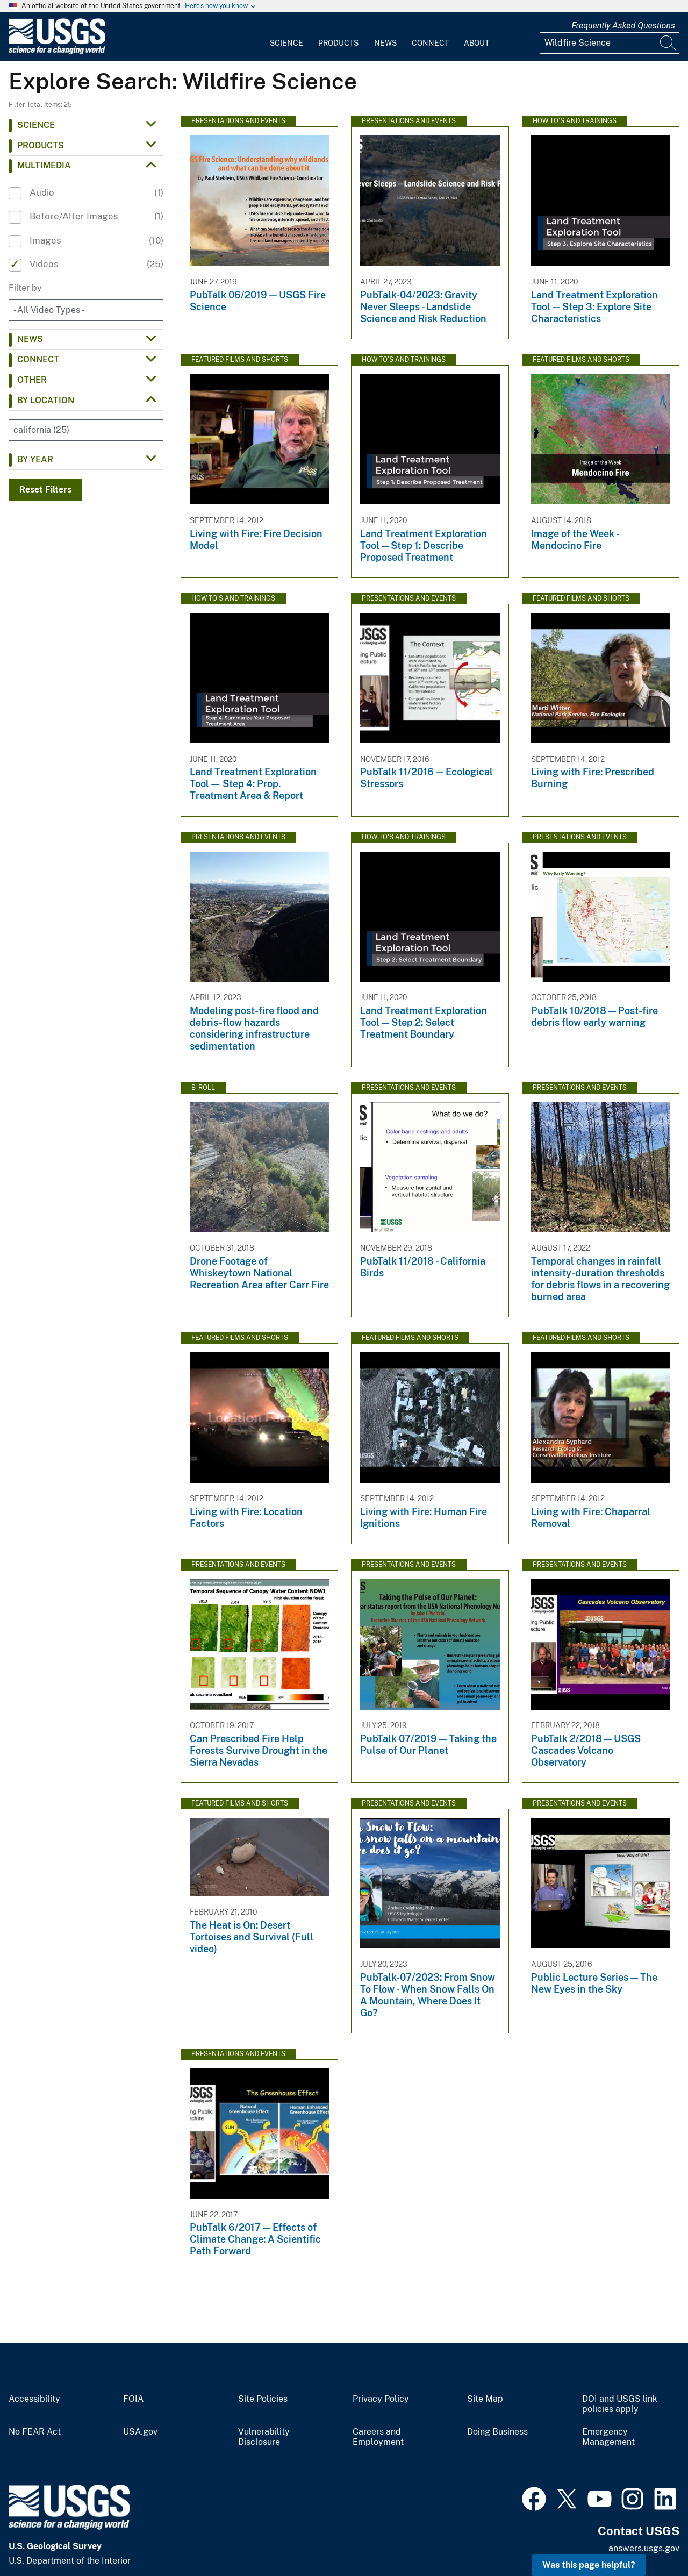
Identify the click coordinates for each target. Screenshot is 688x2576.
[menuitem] (286, 36)
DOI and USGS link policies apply (619, 2404)
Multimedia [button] (44, 165)
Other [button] (32, 380)
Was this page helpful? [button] (588, 2565)
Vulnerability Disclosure (264, 2437)
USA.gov (140, 2432)
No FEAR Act (35, 2432)
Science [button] (36, 125)
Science (286, 43)
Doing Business (497, 2432)
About (476, 43)
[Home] (57, 52)
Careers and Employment (378, 2437)
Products (338, 43)
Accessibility (34, 2399)
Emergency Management (608, 2437)
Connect (430, 43)
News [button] (30, 339)
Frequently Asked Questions (623, 25)
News (385, 43)
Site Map (485, 2399)
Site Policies (263, 2399)
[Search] (668, 43)
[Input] (609, 43)
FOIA (133, 2399)
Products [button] (40, 145)
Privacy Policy (381, 2399)
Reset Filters (45, 489)
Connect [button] (38, 359)
